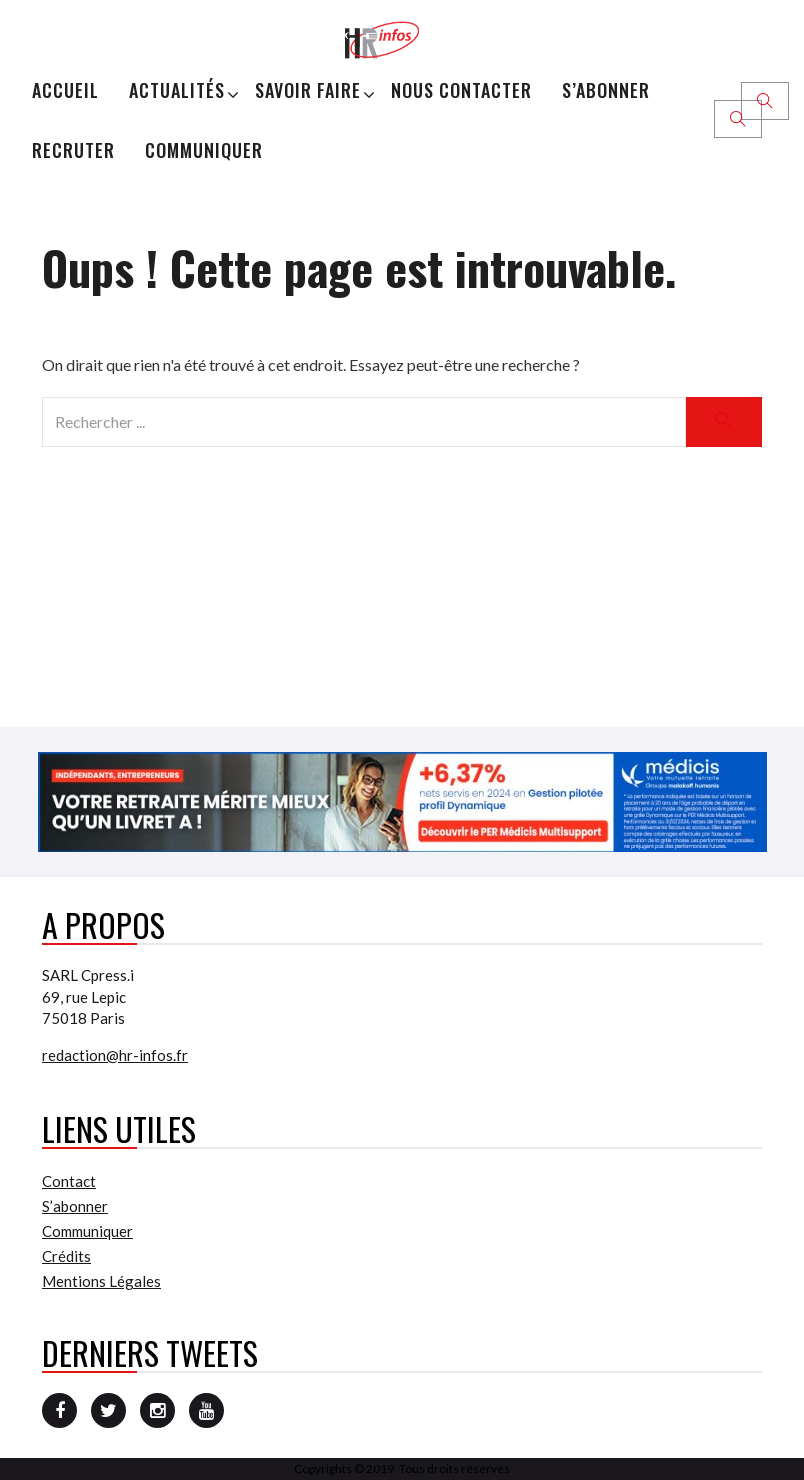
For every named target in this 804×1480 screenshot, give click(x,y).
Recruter (73, 150)
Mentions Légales (101, 1281)
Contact (69, 1181)
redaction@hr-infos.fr (115, 1055)
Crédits (66, 1256)
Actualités (177, 90)
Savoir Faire (308, 90)
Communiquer (204, 150)
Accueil (65, 90)
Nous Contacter (461, 90)
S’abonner (606, 90)
